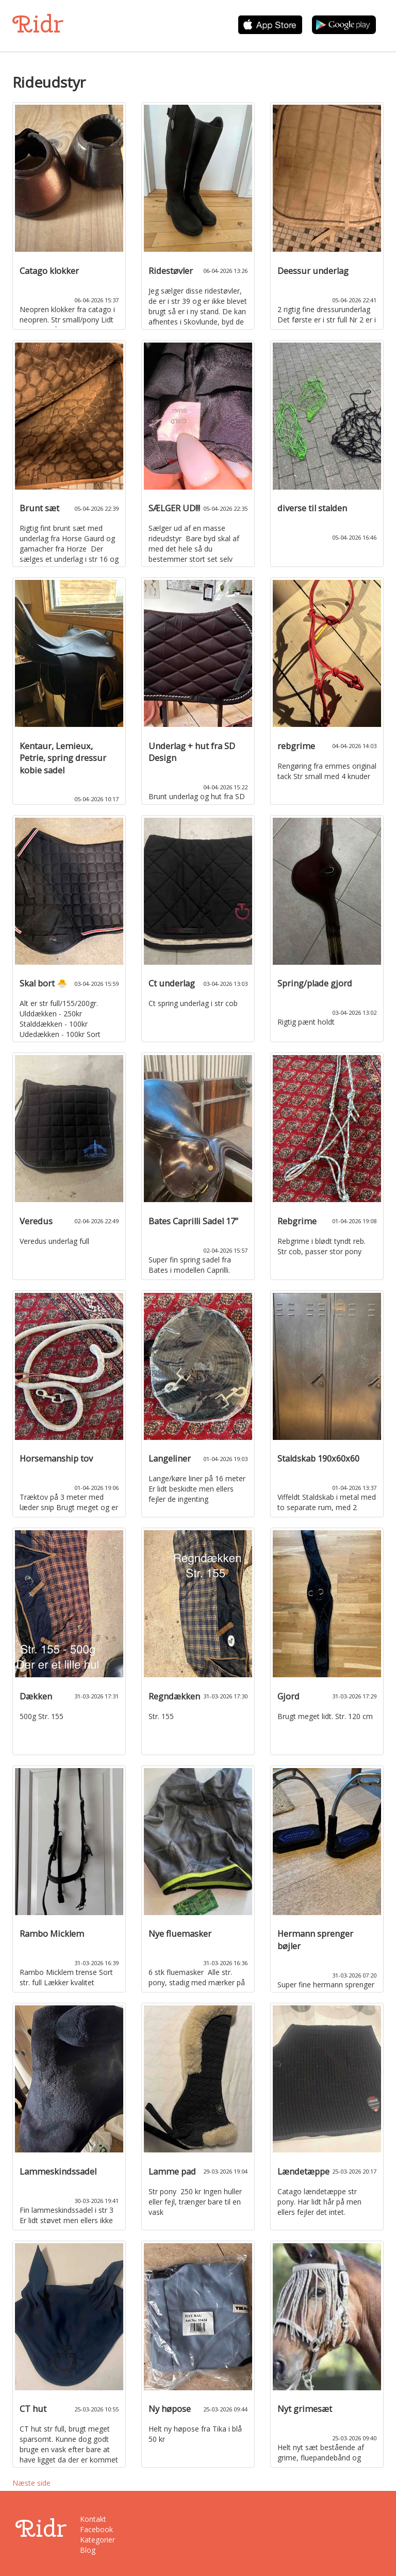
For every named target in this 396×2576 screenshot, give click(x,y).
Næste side (31, 2483)
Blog (87, 2550)
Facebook (96, 2529)
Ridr (37, 24)
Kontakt (93, 2519)
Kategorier (97, 2540)
